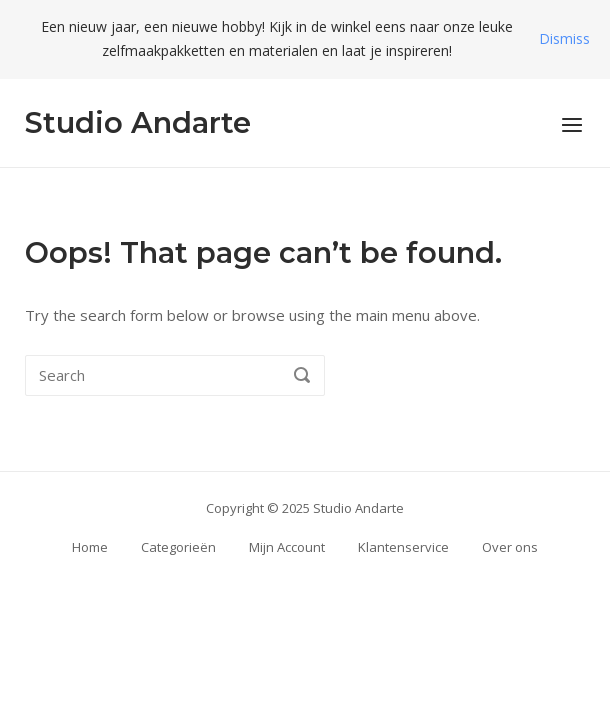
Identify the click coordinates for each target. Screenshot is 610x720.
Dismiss (564, 38)
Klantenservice (403, 547)
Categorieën (178, 547)
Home (90, 547)
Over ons (510, 547)
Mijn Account (287, 547)
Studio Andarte (138, 122)
